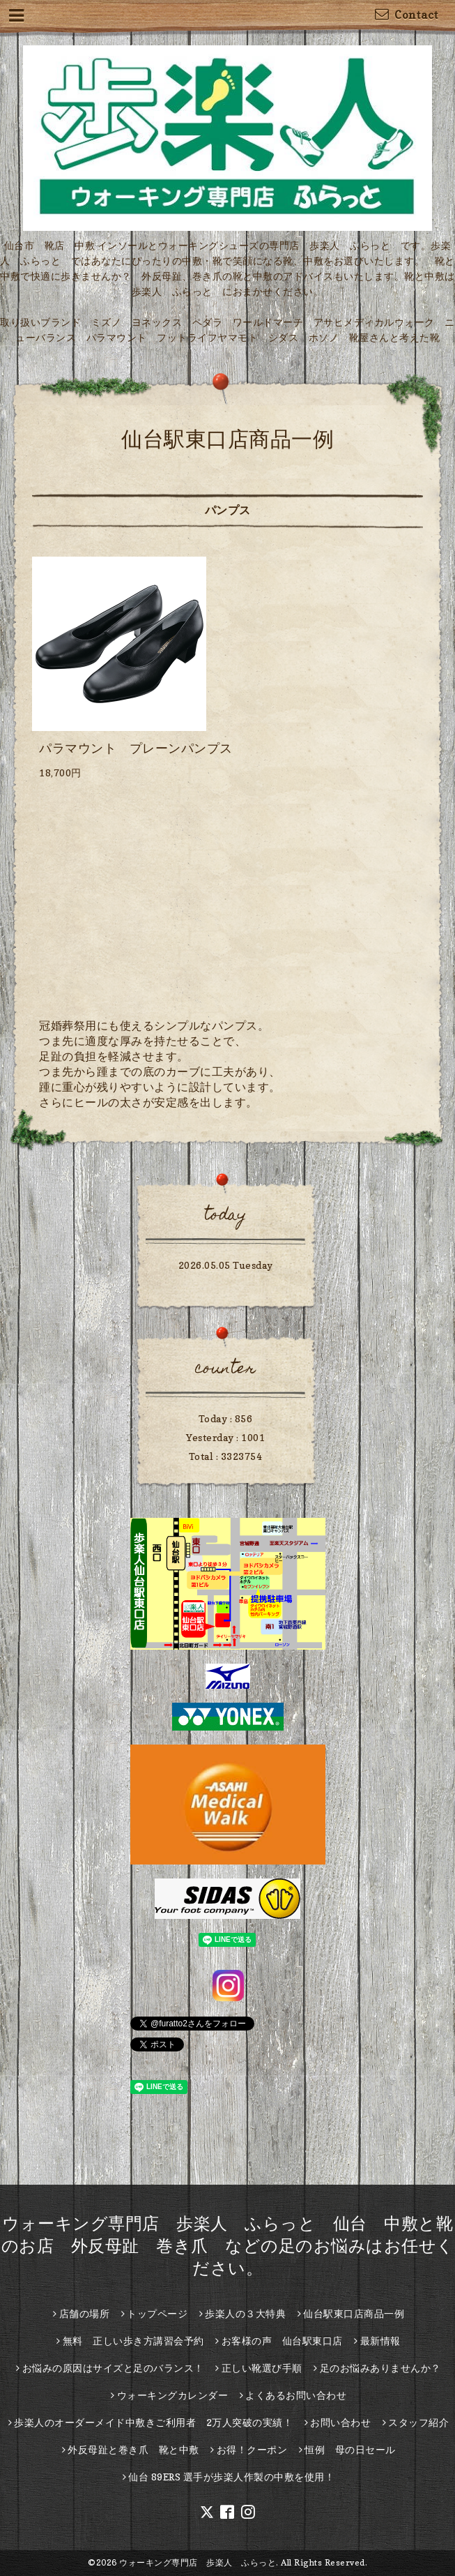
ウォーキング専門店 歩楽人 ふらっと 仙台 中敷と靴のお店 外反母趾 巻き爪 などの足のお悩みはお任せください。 (227, 2245)
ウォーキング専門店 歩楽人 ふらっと (197, 2562)
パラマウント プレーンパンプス (136, 748)
